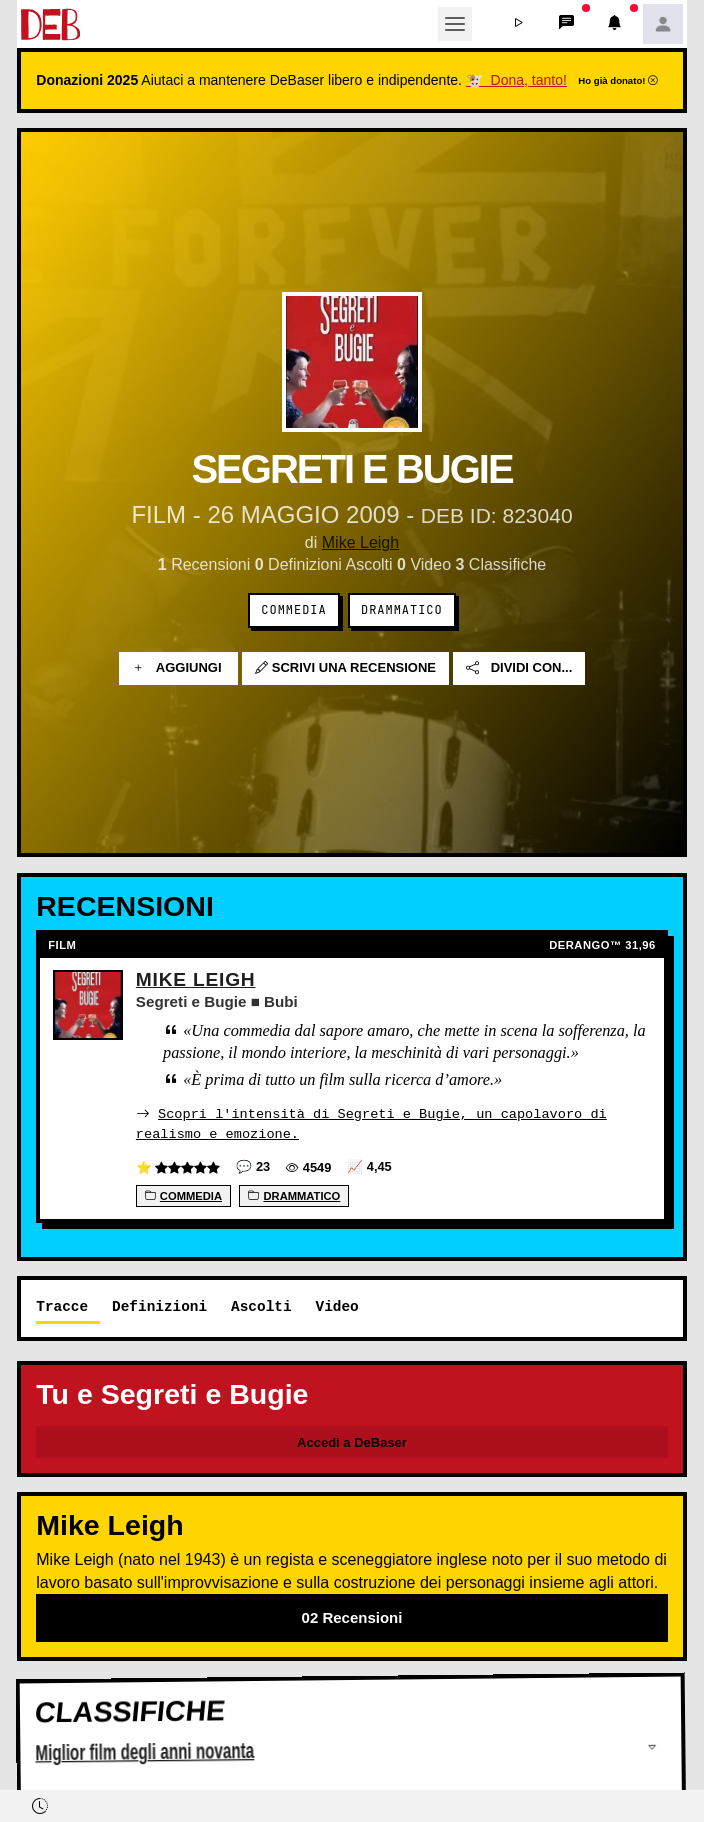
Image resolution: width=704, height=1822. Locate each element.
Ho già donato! (618, 80)
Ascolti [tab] (261, 1305)
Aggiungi (178, 668)
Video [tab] (337, 1305)
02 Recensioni (352, 1616)
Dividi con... (519, 668)
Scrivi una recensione (345, 668)
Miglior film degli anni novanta (145, 1752)
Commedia (293, 610)
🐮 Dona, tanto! (516, 80)
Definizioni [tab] (159, 1305)
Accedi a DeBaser (352, 1441)
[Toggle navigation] (455, 24)
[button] (519, 24)
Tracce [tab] (62, 1305)
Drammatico (402, 610)
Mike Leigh (360, 542)
